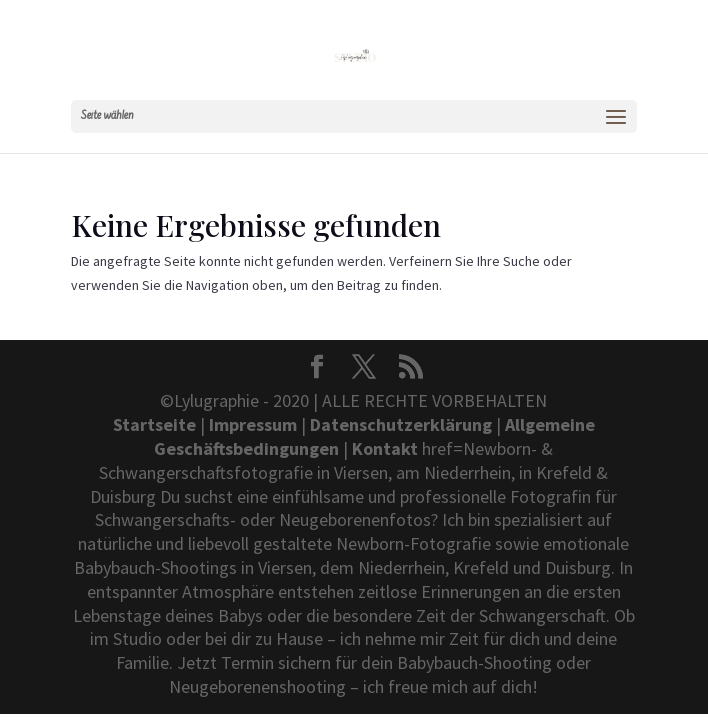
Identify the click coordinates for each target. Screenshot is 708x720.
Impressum (253, 424)
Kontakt (385, 448)
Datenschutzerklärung (401, 424)
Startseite (154, 424)
